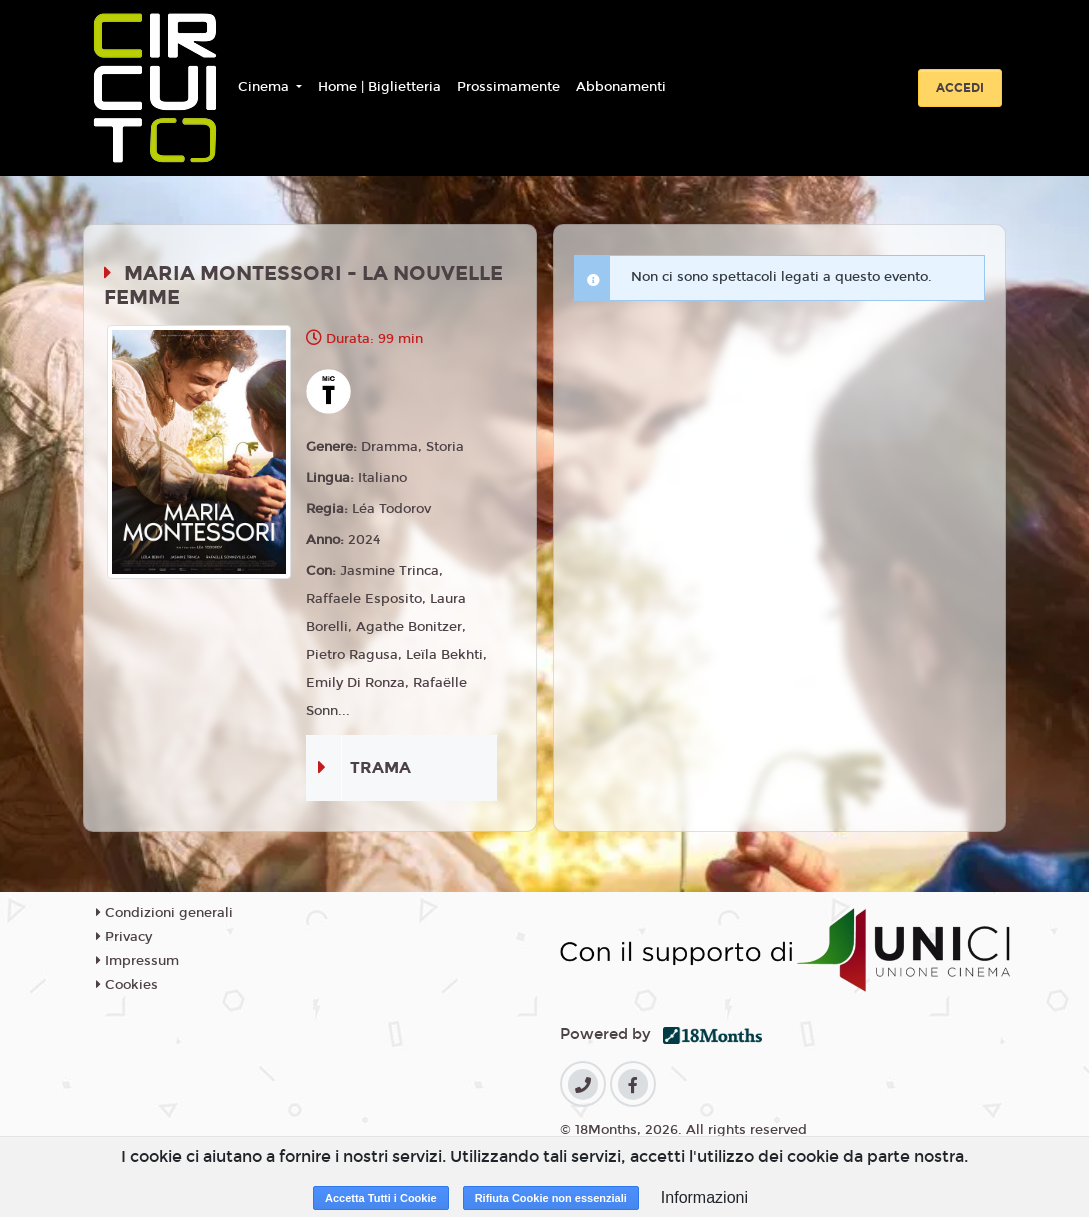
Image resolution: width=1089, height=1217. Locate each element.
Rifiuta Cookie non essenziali (551, 1198)
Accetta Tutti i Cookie (381, 1198)
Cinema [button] (265, 87)
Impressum (137, 961)
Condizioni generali (164, 913)
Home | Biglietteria (379, 87)
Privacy (124, 937)
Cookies (127, 985)
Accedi (960, 88)
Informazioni (704, 1197)
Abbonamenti (621, 87)
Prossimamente (508, 87)
